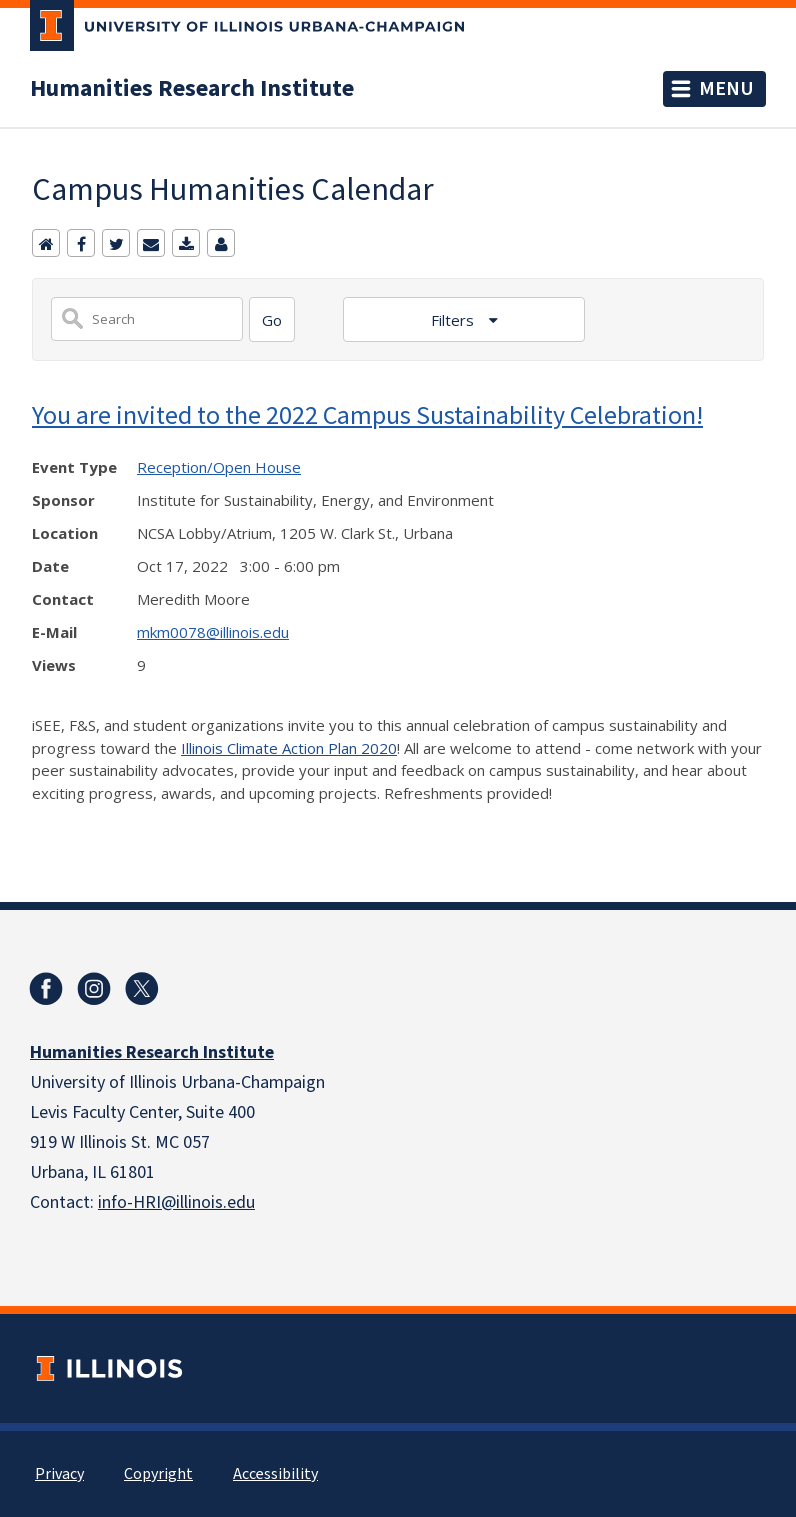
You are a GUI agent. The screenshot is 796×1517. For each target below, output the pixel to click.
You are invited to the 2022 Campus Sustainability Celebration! (367, 414)
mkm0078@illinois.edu (213, 632)
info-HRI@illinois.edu (176, 1202)
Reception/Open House (219, 467)
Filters (454, 320)
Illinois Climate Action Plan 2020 (289, 748)
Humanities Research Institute (192, 89)
